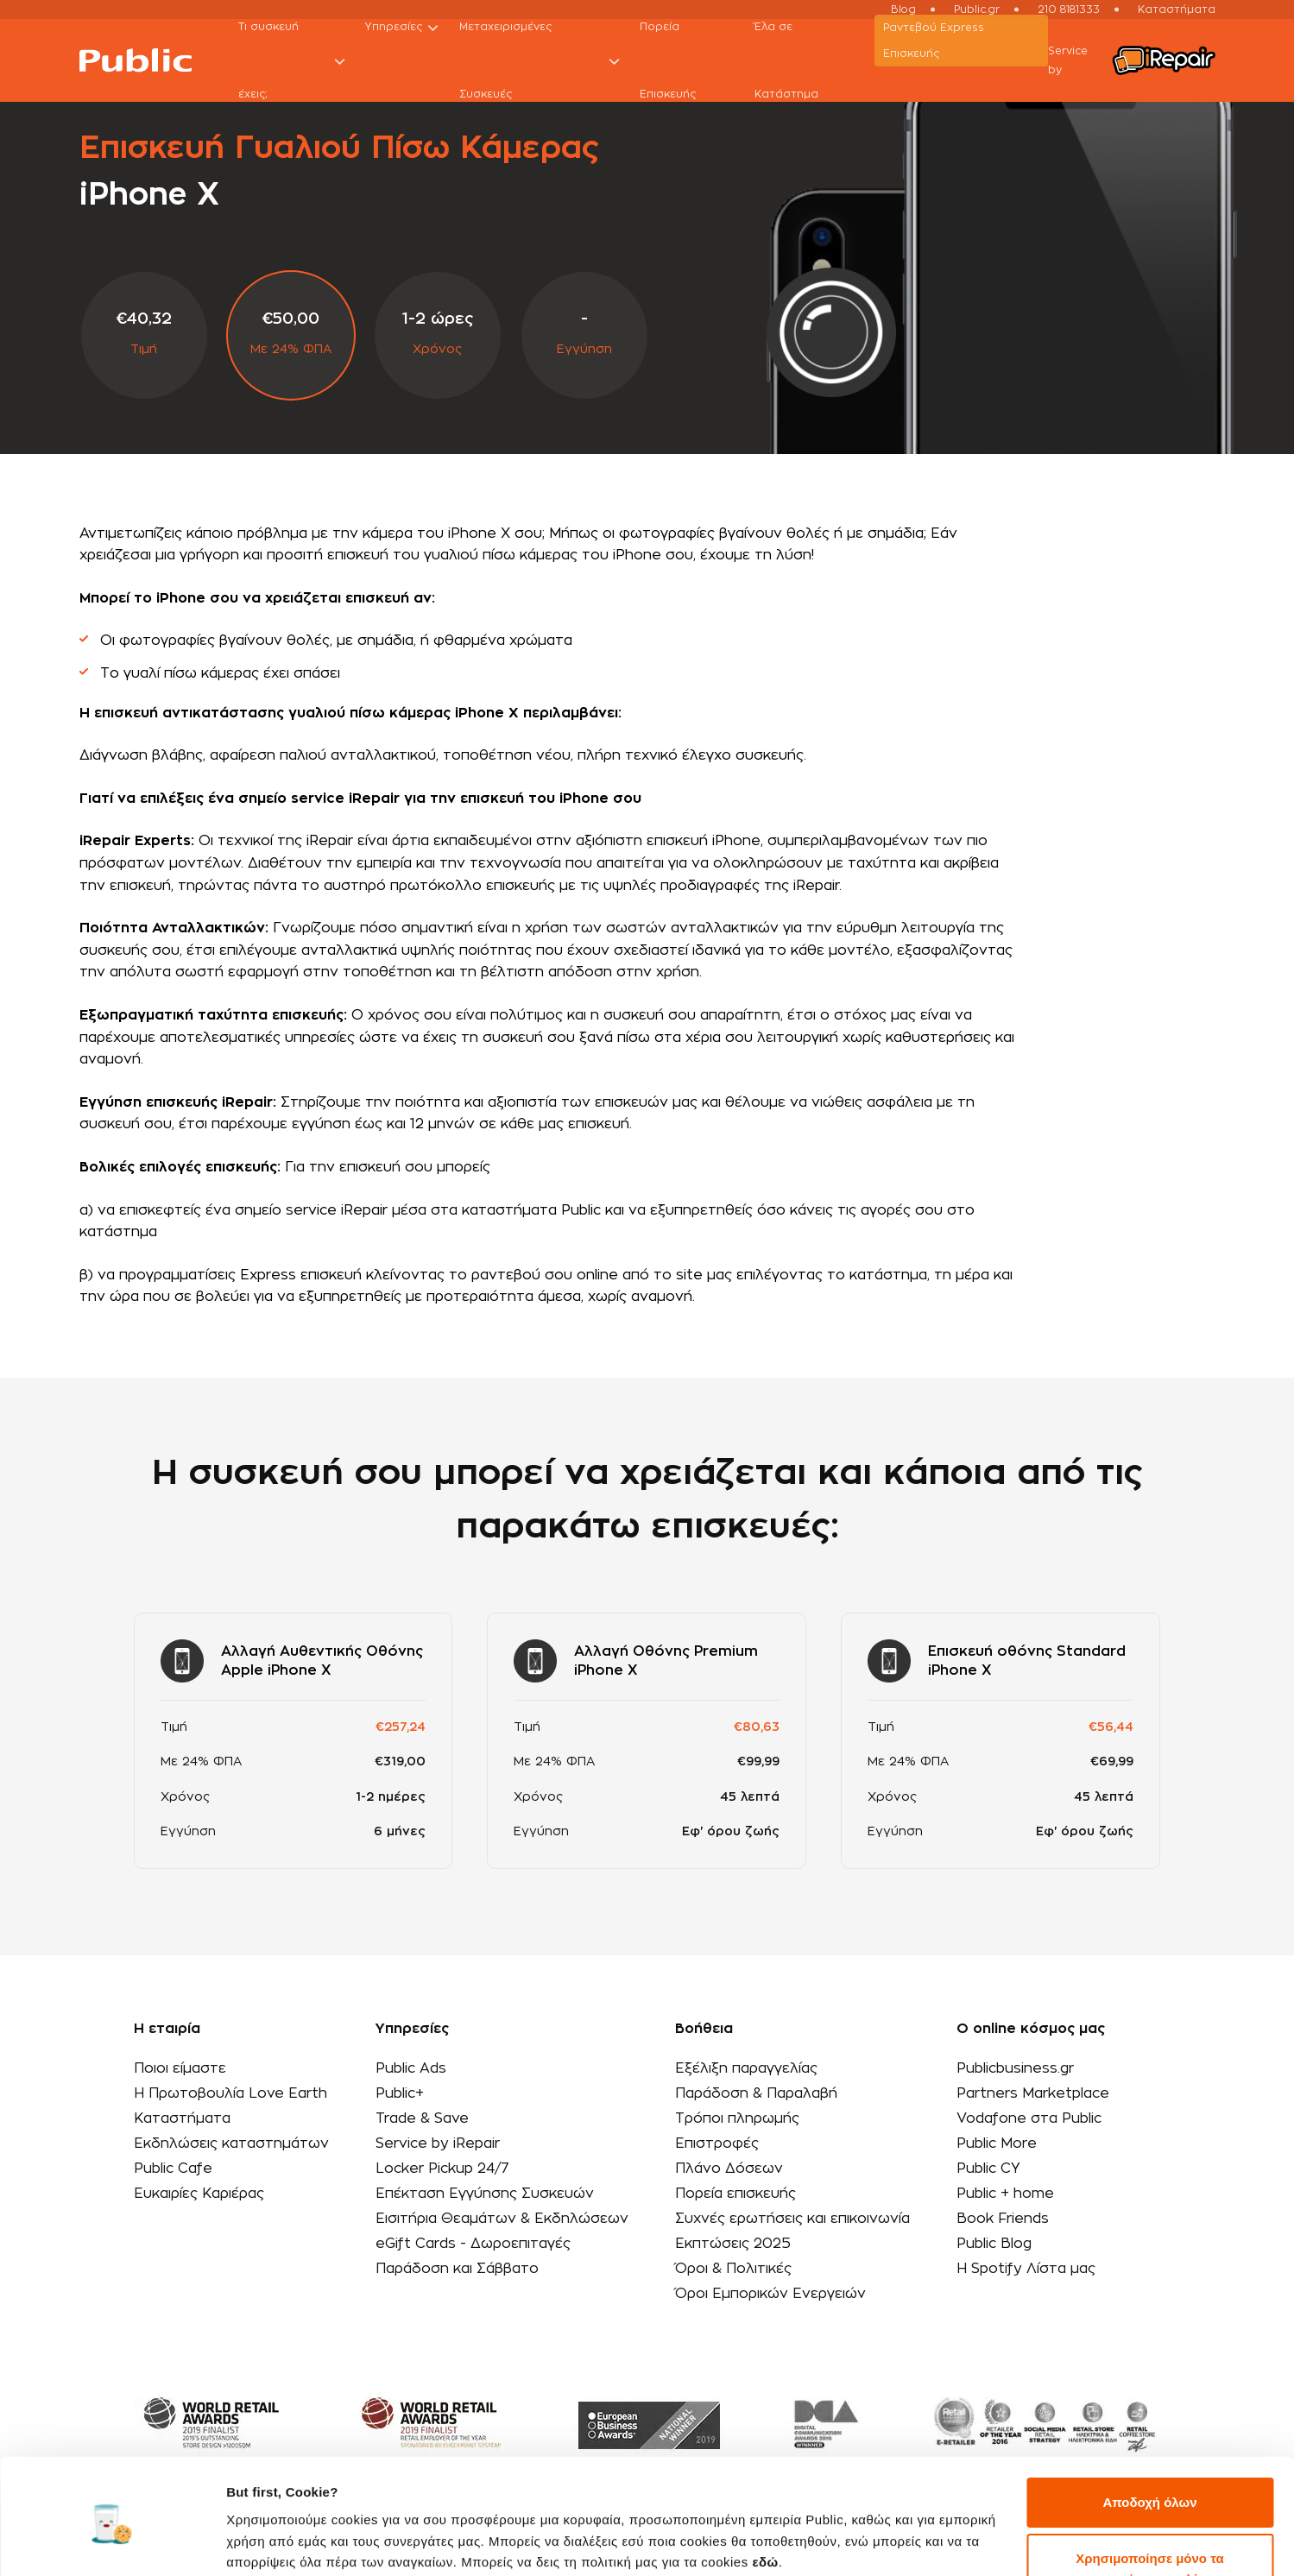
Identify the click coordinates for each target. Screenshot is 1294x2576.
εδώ (765, 2494)
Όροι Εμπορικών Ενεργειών (770, 2294)
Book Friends (1002, 2219)
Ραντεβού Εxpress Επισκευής (934, 40)
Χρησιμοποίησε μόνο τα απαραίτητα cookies (1149, 2501)
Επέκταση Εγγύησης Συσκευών (485, 2193)
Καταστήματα (182, 2118)
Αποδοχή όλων (1149, 2435)
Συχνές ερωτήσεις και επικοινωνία (792, 2219)
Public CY (988, 2168)
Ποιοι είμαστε (180, 2068)
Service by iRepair (438, 2143)
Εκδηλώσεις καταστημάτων (231, 2143)
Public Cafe (173, 2168)
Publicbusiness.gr (1015, 2068)
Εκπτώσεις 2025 (733, 2244)
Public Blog (994, 2244)
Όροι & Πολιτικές (733, 2269)
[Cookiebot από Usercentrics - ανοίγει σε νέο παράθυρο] (111, 2542)
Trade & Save (422, 2118)
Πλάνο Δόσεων (729, 2168)
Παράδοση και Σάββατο (457, 2269)
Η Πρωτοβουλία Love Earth (230, 2093)
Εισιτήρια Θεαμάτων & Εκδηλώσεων (502, 2219)
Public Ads (411, 2068)
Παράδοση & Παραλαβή (756, 2093)
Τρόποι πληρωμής (737, 2118)
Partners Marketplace (1032, 2093)
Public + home (1005, 2193)
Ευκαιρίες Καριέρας (199, 2193)
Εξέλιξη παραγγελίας (746, 2068)
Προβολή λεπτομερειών (300, 2542)
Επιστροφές (717, 2143)
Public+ (400, 2093)
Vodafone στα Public (1028, 2118)
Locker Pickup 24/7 (442, 2168)
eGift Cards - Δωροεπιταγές (473, 2244)
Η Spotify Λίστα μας (1025, 2269)
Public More (996, 2143)
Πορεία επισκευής (735, 2193)
